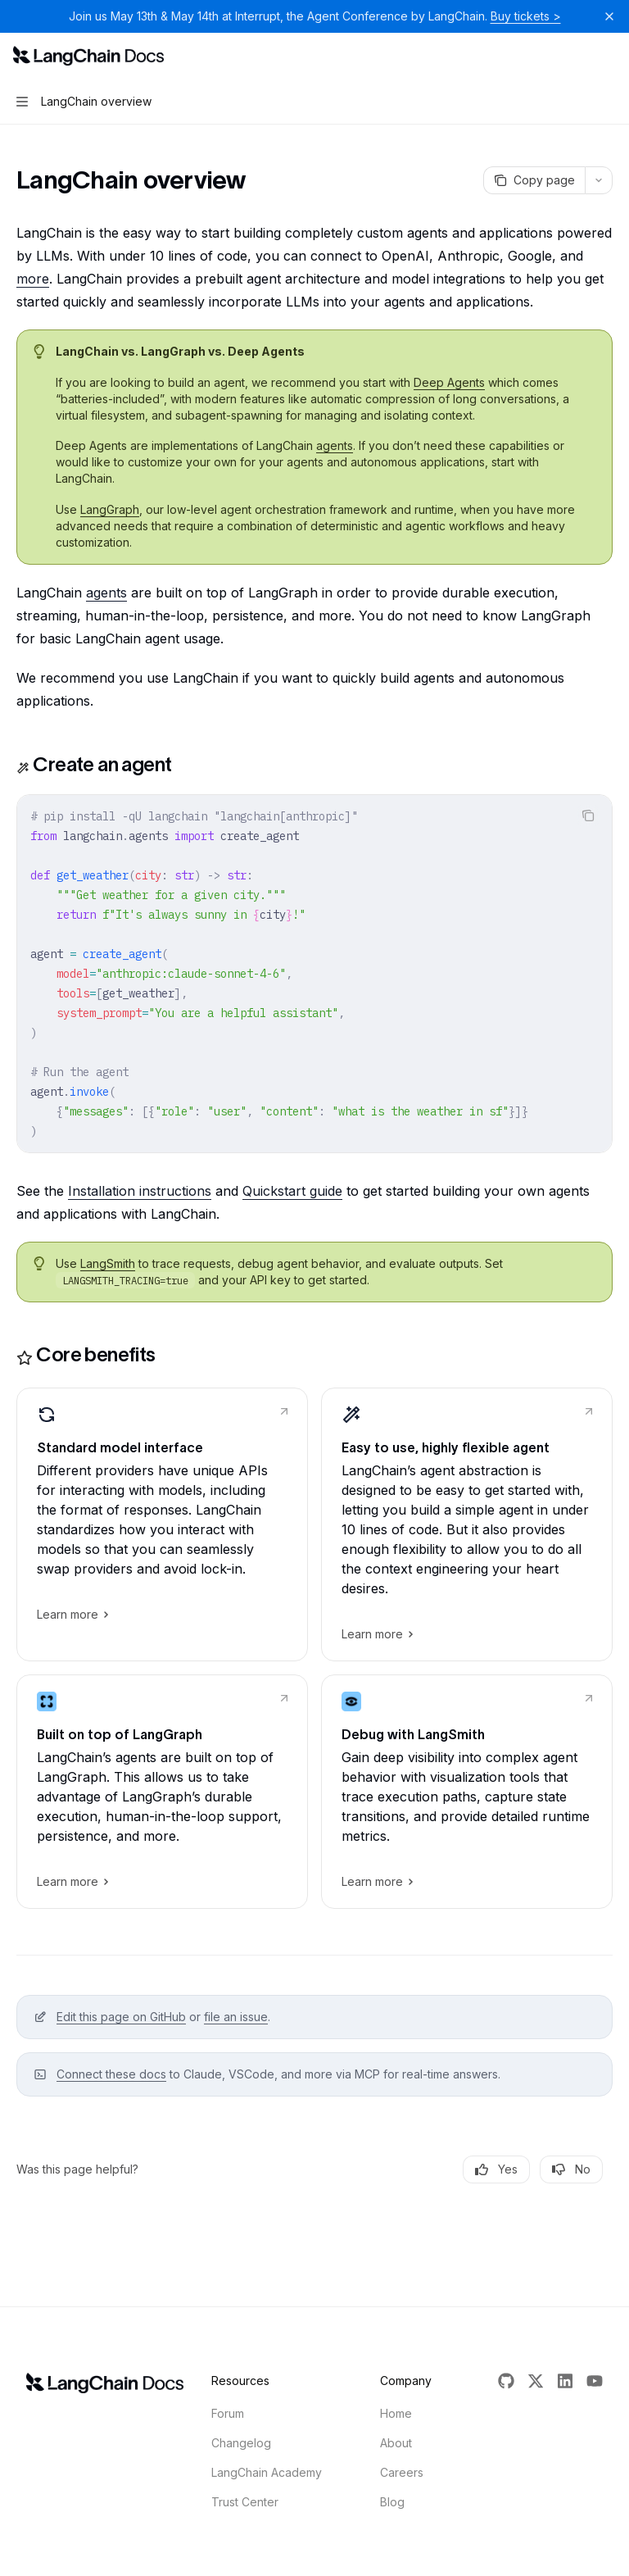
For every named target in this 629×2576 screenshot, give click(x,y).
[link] (162, 1524)
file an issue (236, 2017)
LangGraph (109, 509)
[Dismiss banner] (609, 16)
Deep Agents (449, 382)
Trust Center (244, 2502)
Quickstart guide (292, 1191)
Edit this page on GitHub (121, 2017)
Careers (401, 2472)
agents (334, 445)
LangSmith (107, 1263)
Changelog (241, 2443)
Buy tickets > (526, 16)
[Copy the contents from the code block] (588, 815)
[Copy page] (534, 180)
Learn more (72, 1614)
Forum (227, 2413)
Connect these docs (111, 2074)
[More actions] (608, 55)
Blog (392, 2502)
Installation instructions (139, 1191)
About (396, 2443)
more (32, 278)
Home (396, 2413)
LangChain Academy (266, 2472)
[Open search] (576, 56)
